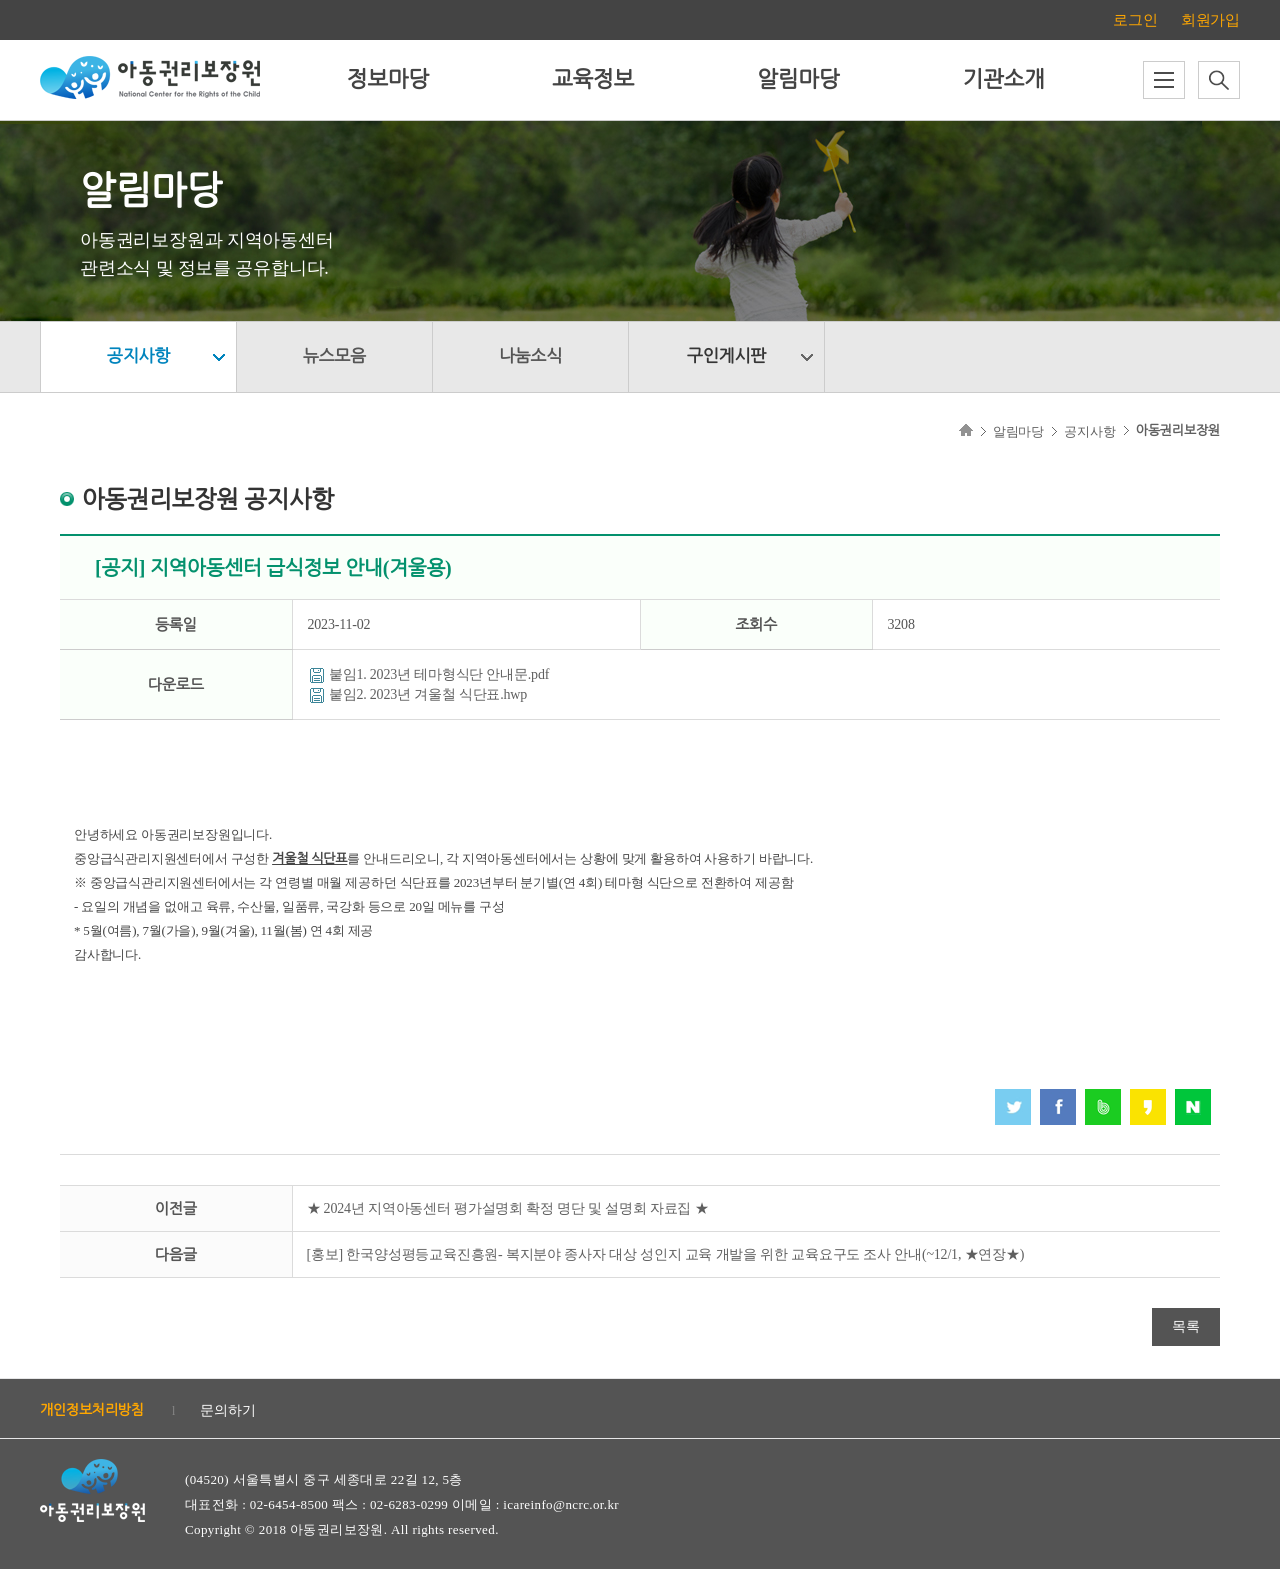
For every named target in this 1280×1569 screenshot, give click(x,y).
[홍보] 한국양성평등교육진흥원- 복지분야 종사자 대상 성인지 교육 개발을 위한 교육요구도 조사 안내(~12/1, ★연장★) (666, 1254)
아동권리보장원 (1178, 430)
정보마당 (388, 79)
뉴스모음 (334, 356)
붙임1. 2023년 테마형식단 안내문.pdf (439, 674)
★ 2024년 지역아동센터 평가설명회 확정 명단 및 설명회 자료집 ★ (508, 1208)
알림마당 (798, 79)
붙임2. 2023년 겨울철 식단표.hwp (428, 694)
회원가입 (1210, 20)
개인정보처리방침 (92, 1410)
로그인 (1135, 20)
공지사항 (138, 356)
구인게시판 (726, 356)
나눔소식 (530, 356)
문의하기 (227, 1410)
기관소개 (1003, 79)
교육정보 (593, 79)
